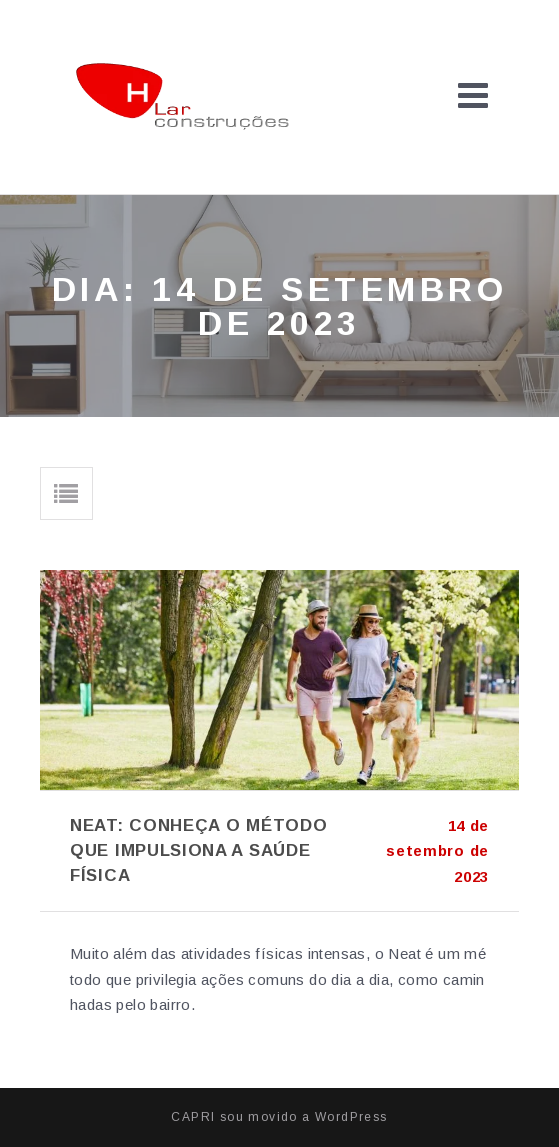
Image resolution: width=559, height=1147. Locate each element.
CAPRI (193, 1117)
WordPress (351, 1117)
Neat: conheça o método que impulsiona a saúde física (198, 850)
